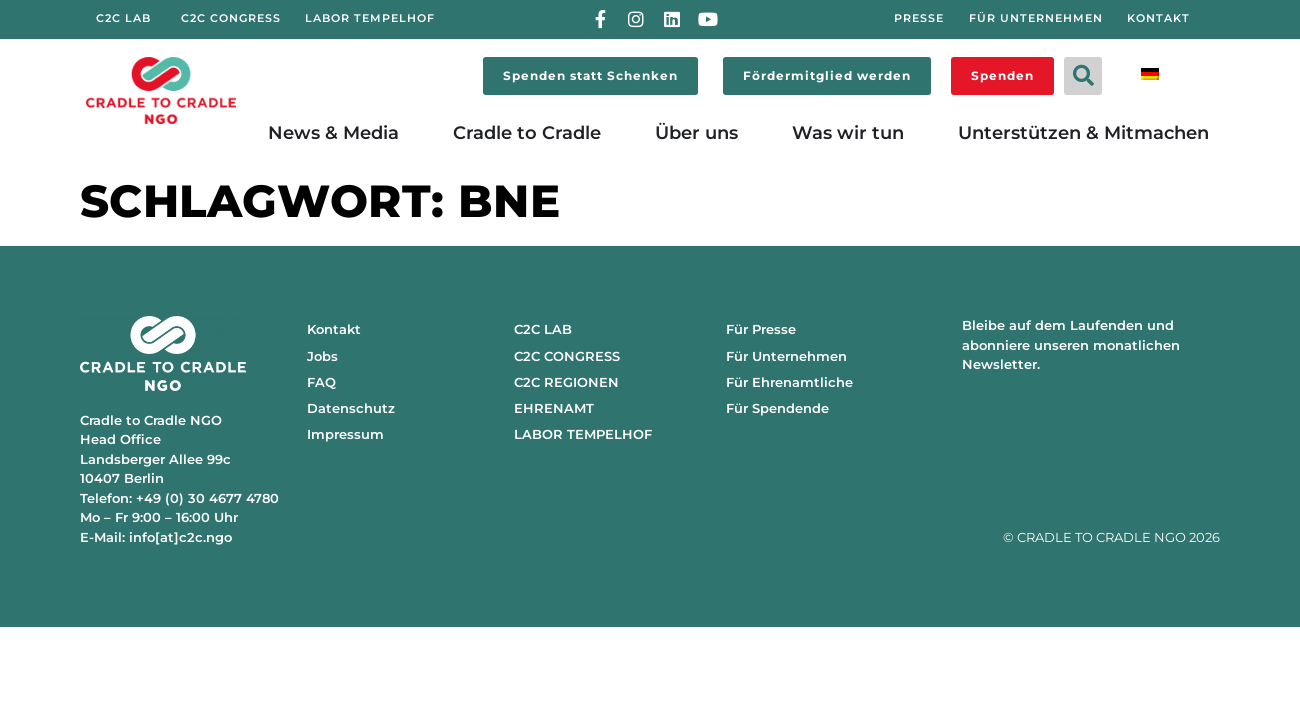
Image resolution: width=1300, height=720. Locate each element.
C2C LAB (543, 329)
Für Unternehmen (786, 356)
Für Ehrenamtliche (789, 382)
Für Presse (761, 329)
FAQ (321, 382)
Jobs (322, 356)
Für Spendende (777, 408)
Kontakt (334, 329)
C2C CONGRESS (567, 356)
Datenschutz (351, 408)
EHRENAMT (554, 408)
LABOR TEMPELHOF (583, 434)
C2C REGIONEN (566, 382)
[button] (1083, 76)
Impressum (345, 434)
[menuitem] (1150, 72)
